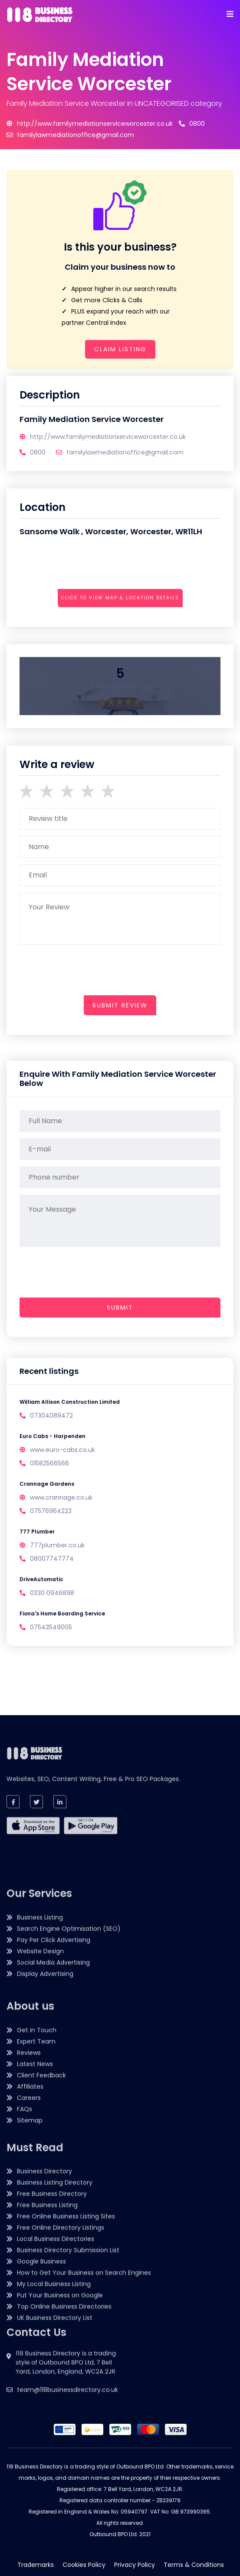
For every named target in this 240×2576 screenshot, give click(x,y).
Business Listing (40, 2089)
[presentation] (85, 622)
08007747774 (52, 1558)
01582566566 (49, 1463)
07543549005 (51, 1627)
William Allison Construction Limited (70, 1402)
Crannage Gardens (47, 1483)
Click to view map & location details (120, 598)
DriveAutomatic (41, 1579)
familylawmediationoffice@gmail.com (70, 135)
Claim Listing (120, 349)
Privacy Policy (134, 2564)
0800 (192, 123)
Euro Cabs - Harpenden (52, 1436)
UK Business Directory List (54, 2449)
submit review (120, 1005)
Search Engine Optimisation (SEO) (69, 2100)
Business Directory (44, 2302)
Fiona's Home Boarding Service (62, 1613)
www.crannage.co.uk (61, 1497)
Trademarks (35, 2564)
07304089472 (51, 1415)
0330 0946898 (52, 1593)
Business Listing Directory (54, 2314)
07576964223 (51, 1511)
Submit (120, 1307)
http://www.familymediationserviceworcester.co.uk (90, 123)
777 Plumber (37, 1531)
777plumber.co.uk (57, 1545)
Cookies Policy (83, 2564)
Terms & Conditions (194, 2564)
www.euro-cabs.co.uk (62, 1449)
